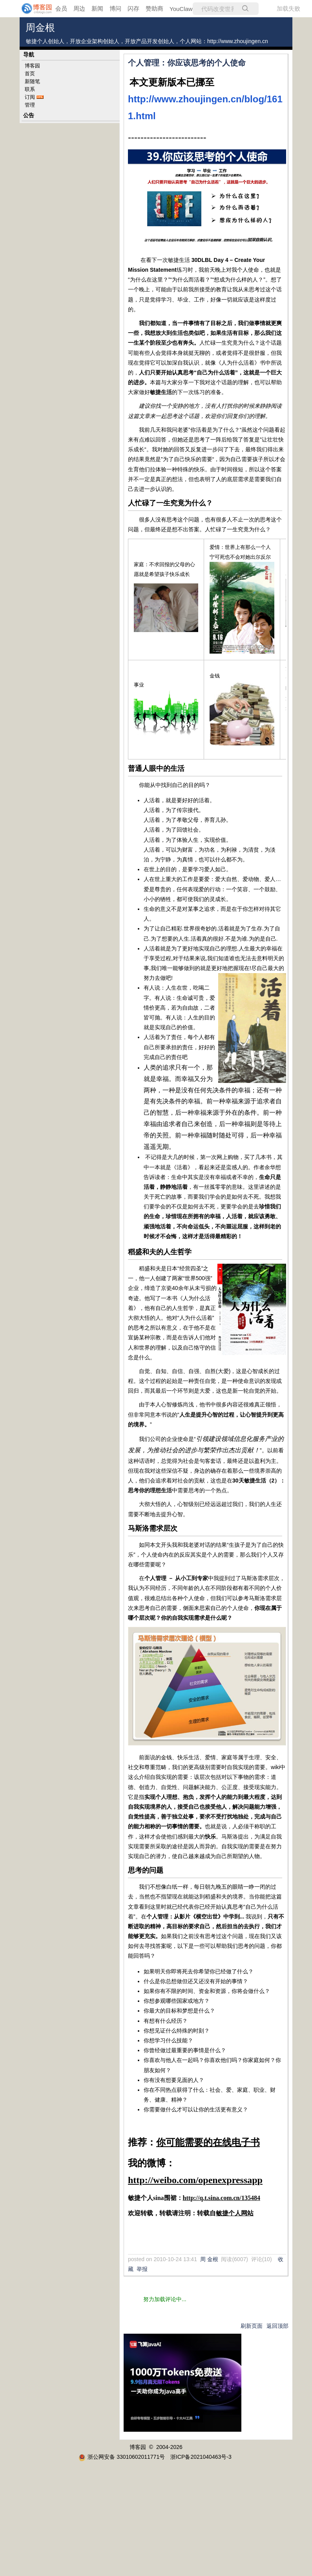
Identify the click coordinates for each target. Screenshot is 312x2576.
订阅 (30, 97)
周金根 (40, 27)
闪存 (133, 8)
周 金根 (209, 2259)
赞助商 (154, 8)
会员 (61, 8)
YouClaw (181, 8)
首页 (30, 73)
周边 (79, 8)
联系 (30, 89)
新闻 (97, 8)
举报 (142, 2269)
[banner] (31, 8)
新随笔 (32, 81)
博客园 (32, 66)
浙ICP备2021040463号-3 (201, 2457)
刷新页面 (252, 2326)
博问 (115, 8)
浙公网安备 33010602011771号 (121, 2457)
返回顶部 (277, 2326)
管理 (30, 105)
